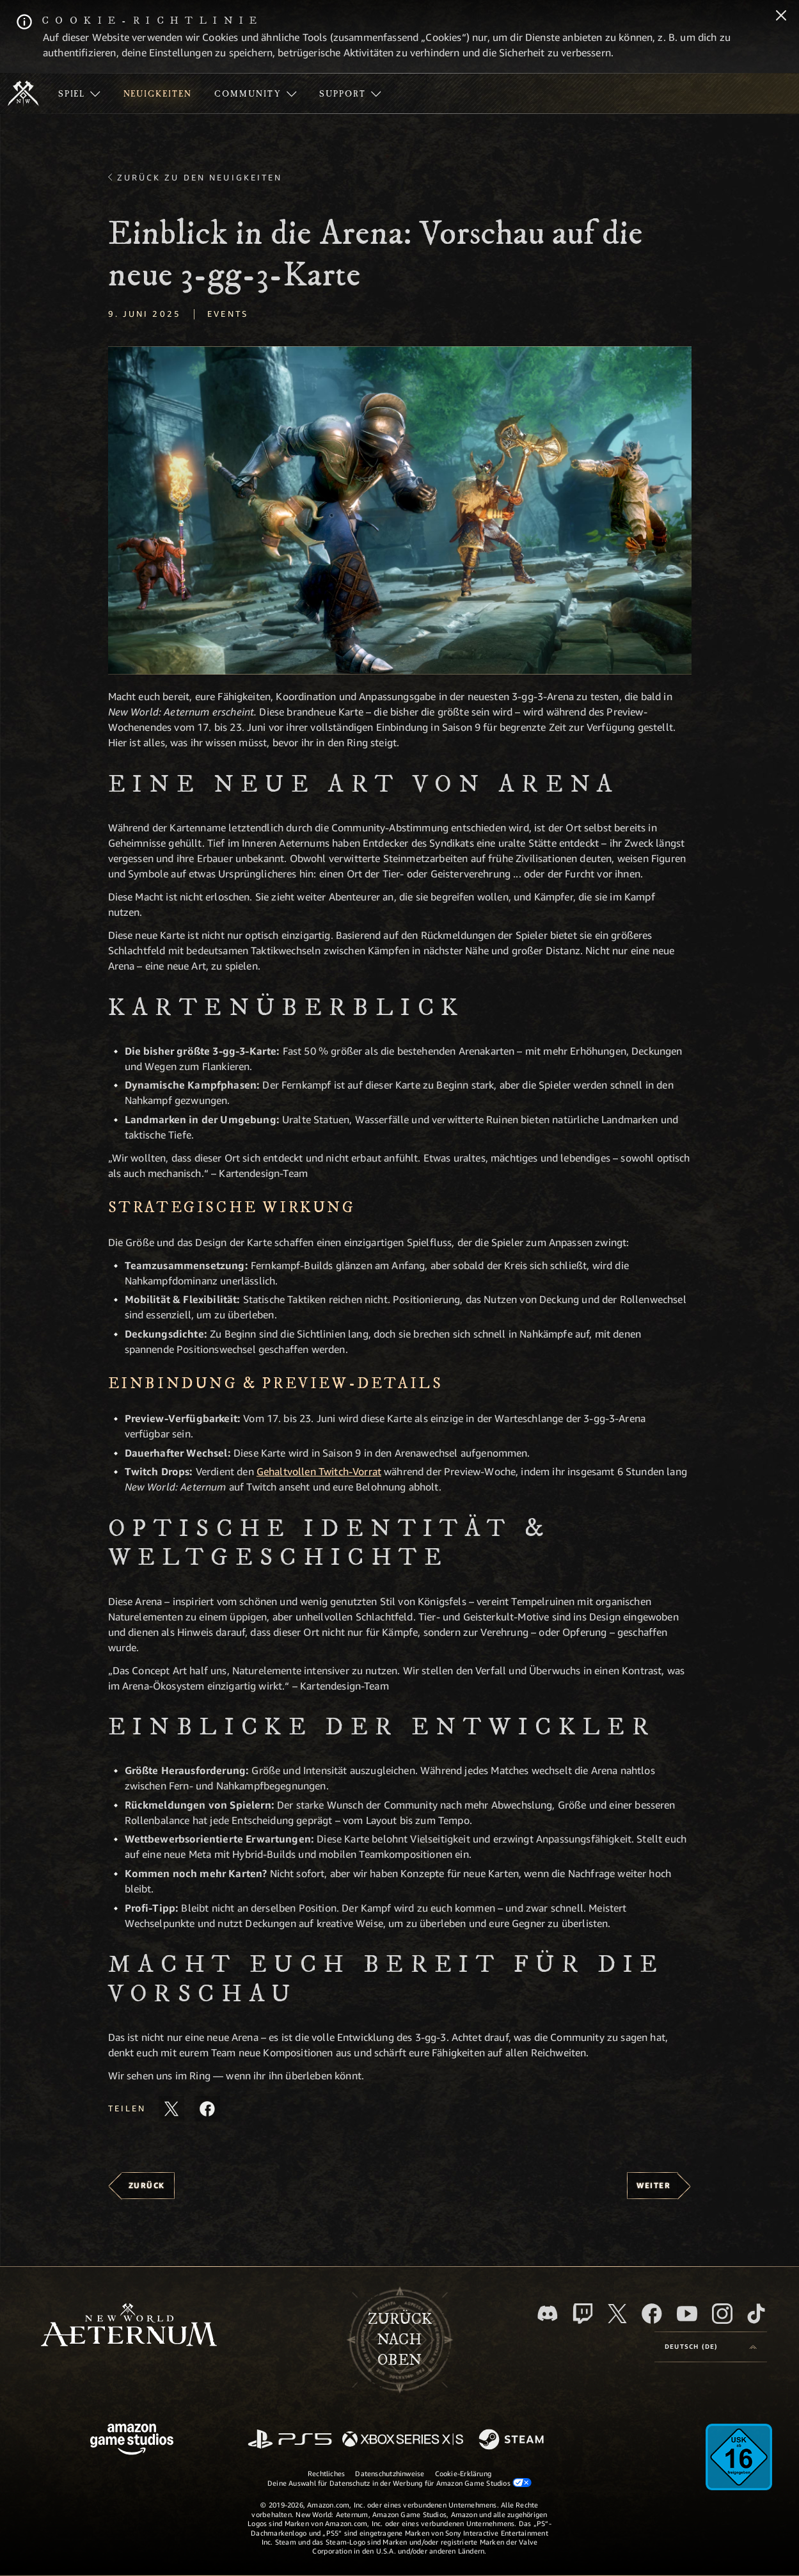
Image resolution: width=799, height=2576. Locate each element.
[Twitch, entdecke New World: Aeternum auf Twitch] (583, 2313)
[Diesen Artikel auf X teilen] (171, 2109)
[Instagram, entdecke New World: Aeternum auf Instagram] (722, 2313)
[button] (400, 510)
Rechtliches (326, 2473)
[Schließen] (781, 16)
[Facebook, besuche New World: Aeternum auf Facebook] (652, 2313)
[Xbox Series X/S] (402, 2440)
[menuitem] (79, 93)
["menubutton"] (79, 93)
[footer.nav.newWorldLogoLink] (129, 2326)
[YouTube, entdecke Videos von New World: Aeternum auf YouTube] (687, 2313)
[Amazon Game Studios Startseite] (131, 2441)
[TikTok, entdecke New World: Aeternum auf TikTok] (756, 2313)
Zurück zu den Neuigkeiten (200, 177)
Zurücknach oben (400, 2340)
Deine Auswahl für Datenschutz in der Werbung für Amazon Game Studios (399, 2482)
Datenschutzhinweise (389, 2473)
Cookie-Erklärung (463, 2473)
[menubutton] (710, 2347)
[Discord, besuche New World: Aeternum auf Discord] (547, 2313)
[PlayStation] (289, 2440)
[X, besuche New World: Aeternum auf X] (617, 2313)
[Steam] (512, 2440)
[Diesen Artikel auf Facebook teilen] (207, 2109)
